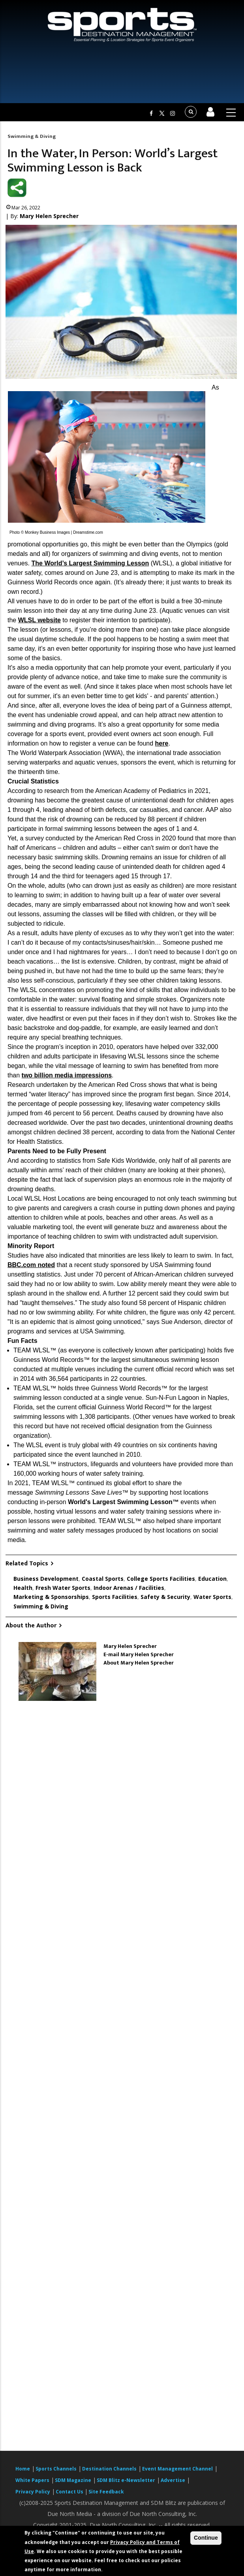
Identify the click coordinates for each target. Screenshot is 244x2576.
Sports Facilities (114, 1597)
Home (22, 2468)
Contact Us (70, 2491)
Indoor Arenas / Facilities (129, 1587)
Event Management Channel (177, 2468)
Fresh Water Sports (63, 1587)
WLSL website (39, 620)
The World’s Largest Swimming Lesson (90, 563)
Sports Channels (56, 2468)
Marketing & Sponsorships (51, 1597)
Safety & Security (165, 1597)
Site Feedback (106, 2491)
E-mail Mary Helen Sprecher (138, 1654)
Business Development (46, 1578)
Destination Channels (109, 2468)
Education (212, 1578)
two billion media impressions (67, 1075)
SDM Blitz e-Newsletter (126, 2480)
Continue (206, 2538)
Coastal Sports (103, 1578)
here (162, 743)
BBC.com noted (31, 1265)
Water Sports (212, 1597)
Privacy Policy (32, 2491)
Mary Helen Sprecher (49, 216)
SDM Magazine (73, 2480)
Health (22, 1587)
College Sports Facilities (161, 1578)
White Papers (32, 2480)
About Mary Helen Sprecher (138, 1663)
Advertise (173, 2480)
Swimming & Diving (32, 136)
